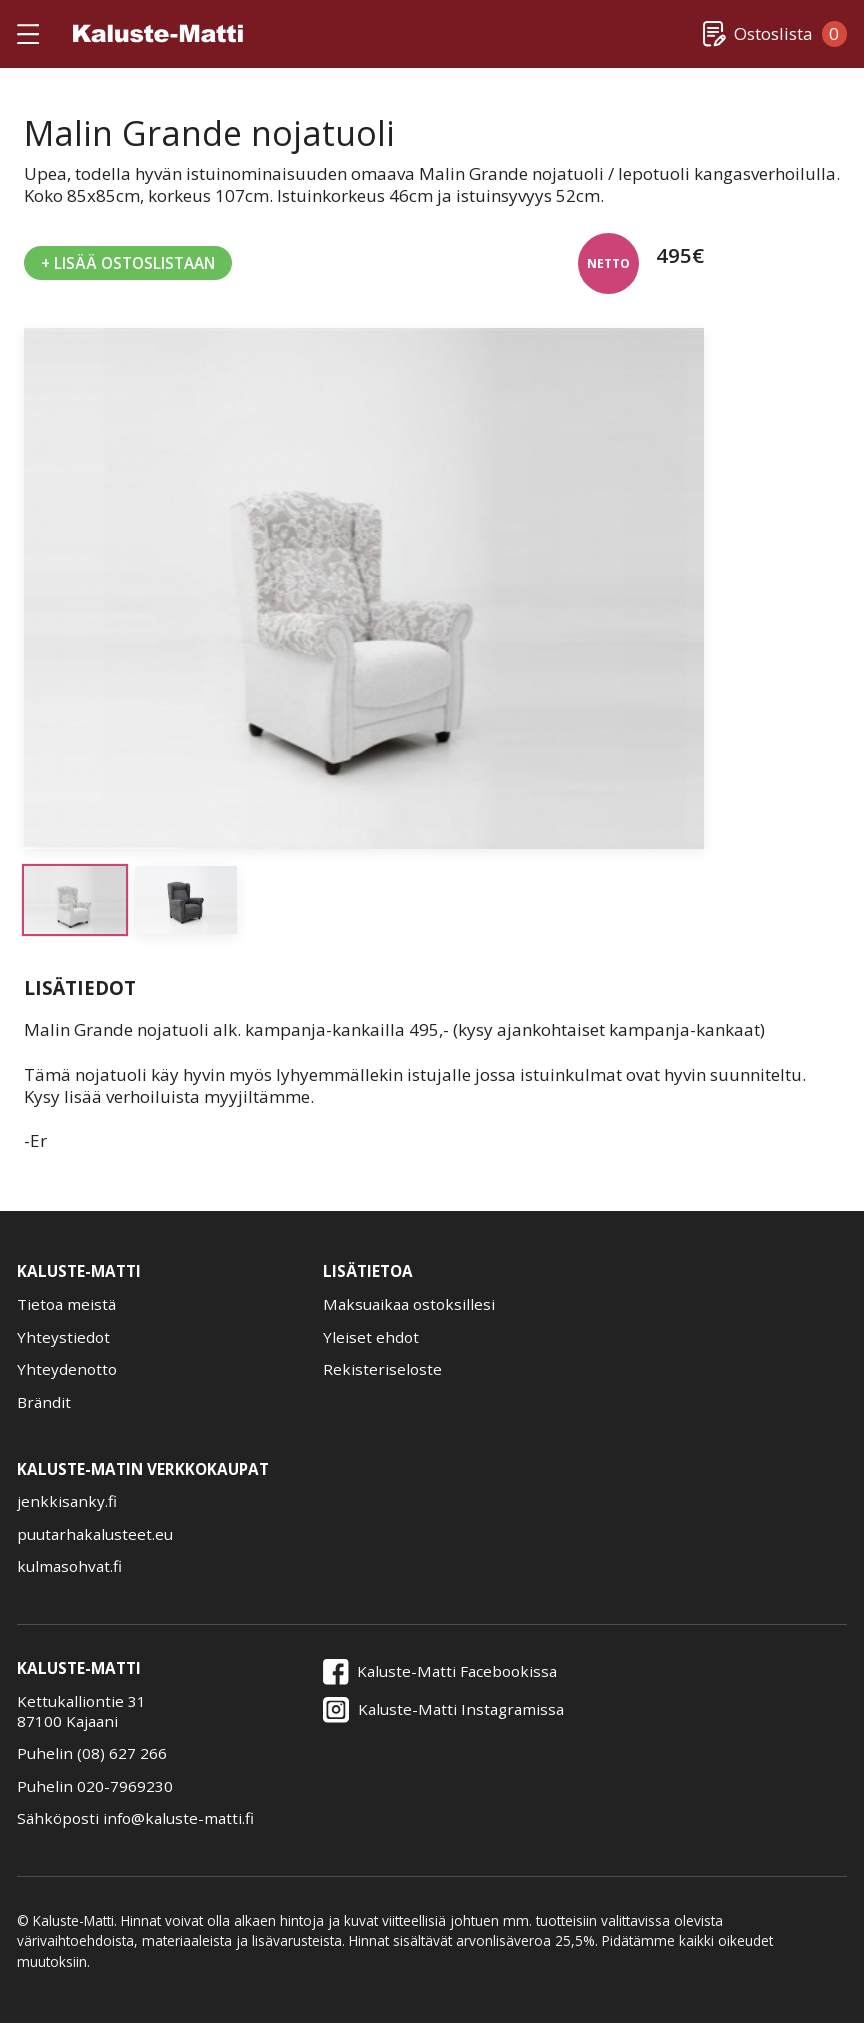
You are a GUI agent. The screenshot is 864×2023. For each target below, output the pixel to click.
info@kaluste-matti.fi (178, 1818)
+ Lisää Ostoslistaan (128, 263)
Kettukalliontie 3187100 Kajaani (81, 1711)
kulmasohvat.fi (69, 1566)
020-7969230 (125, 1786)
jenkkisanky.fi (67, 1501)
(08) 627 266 (122, 1753)
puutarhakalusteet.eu (95, 1534)
